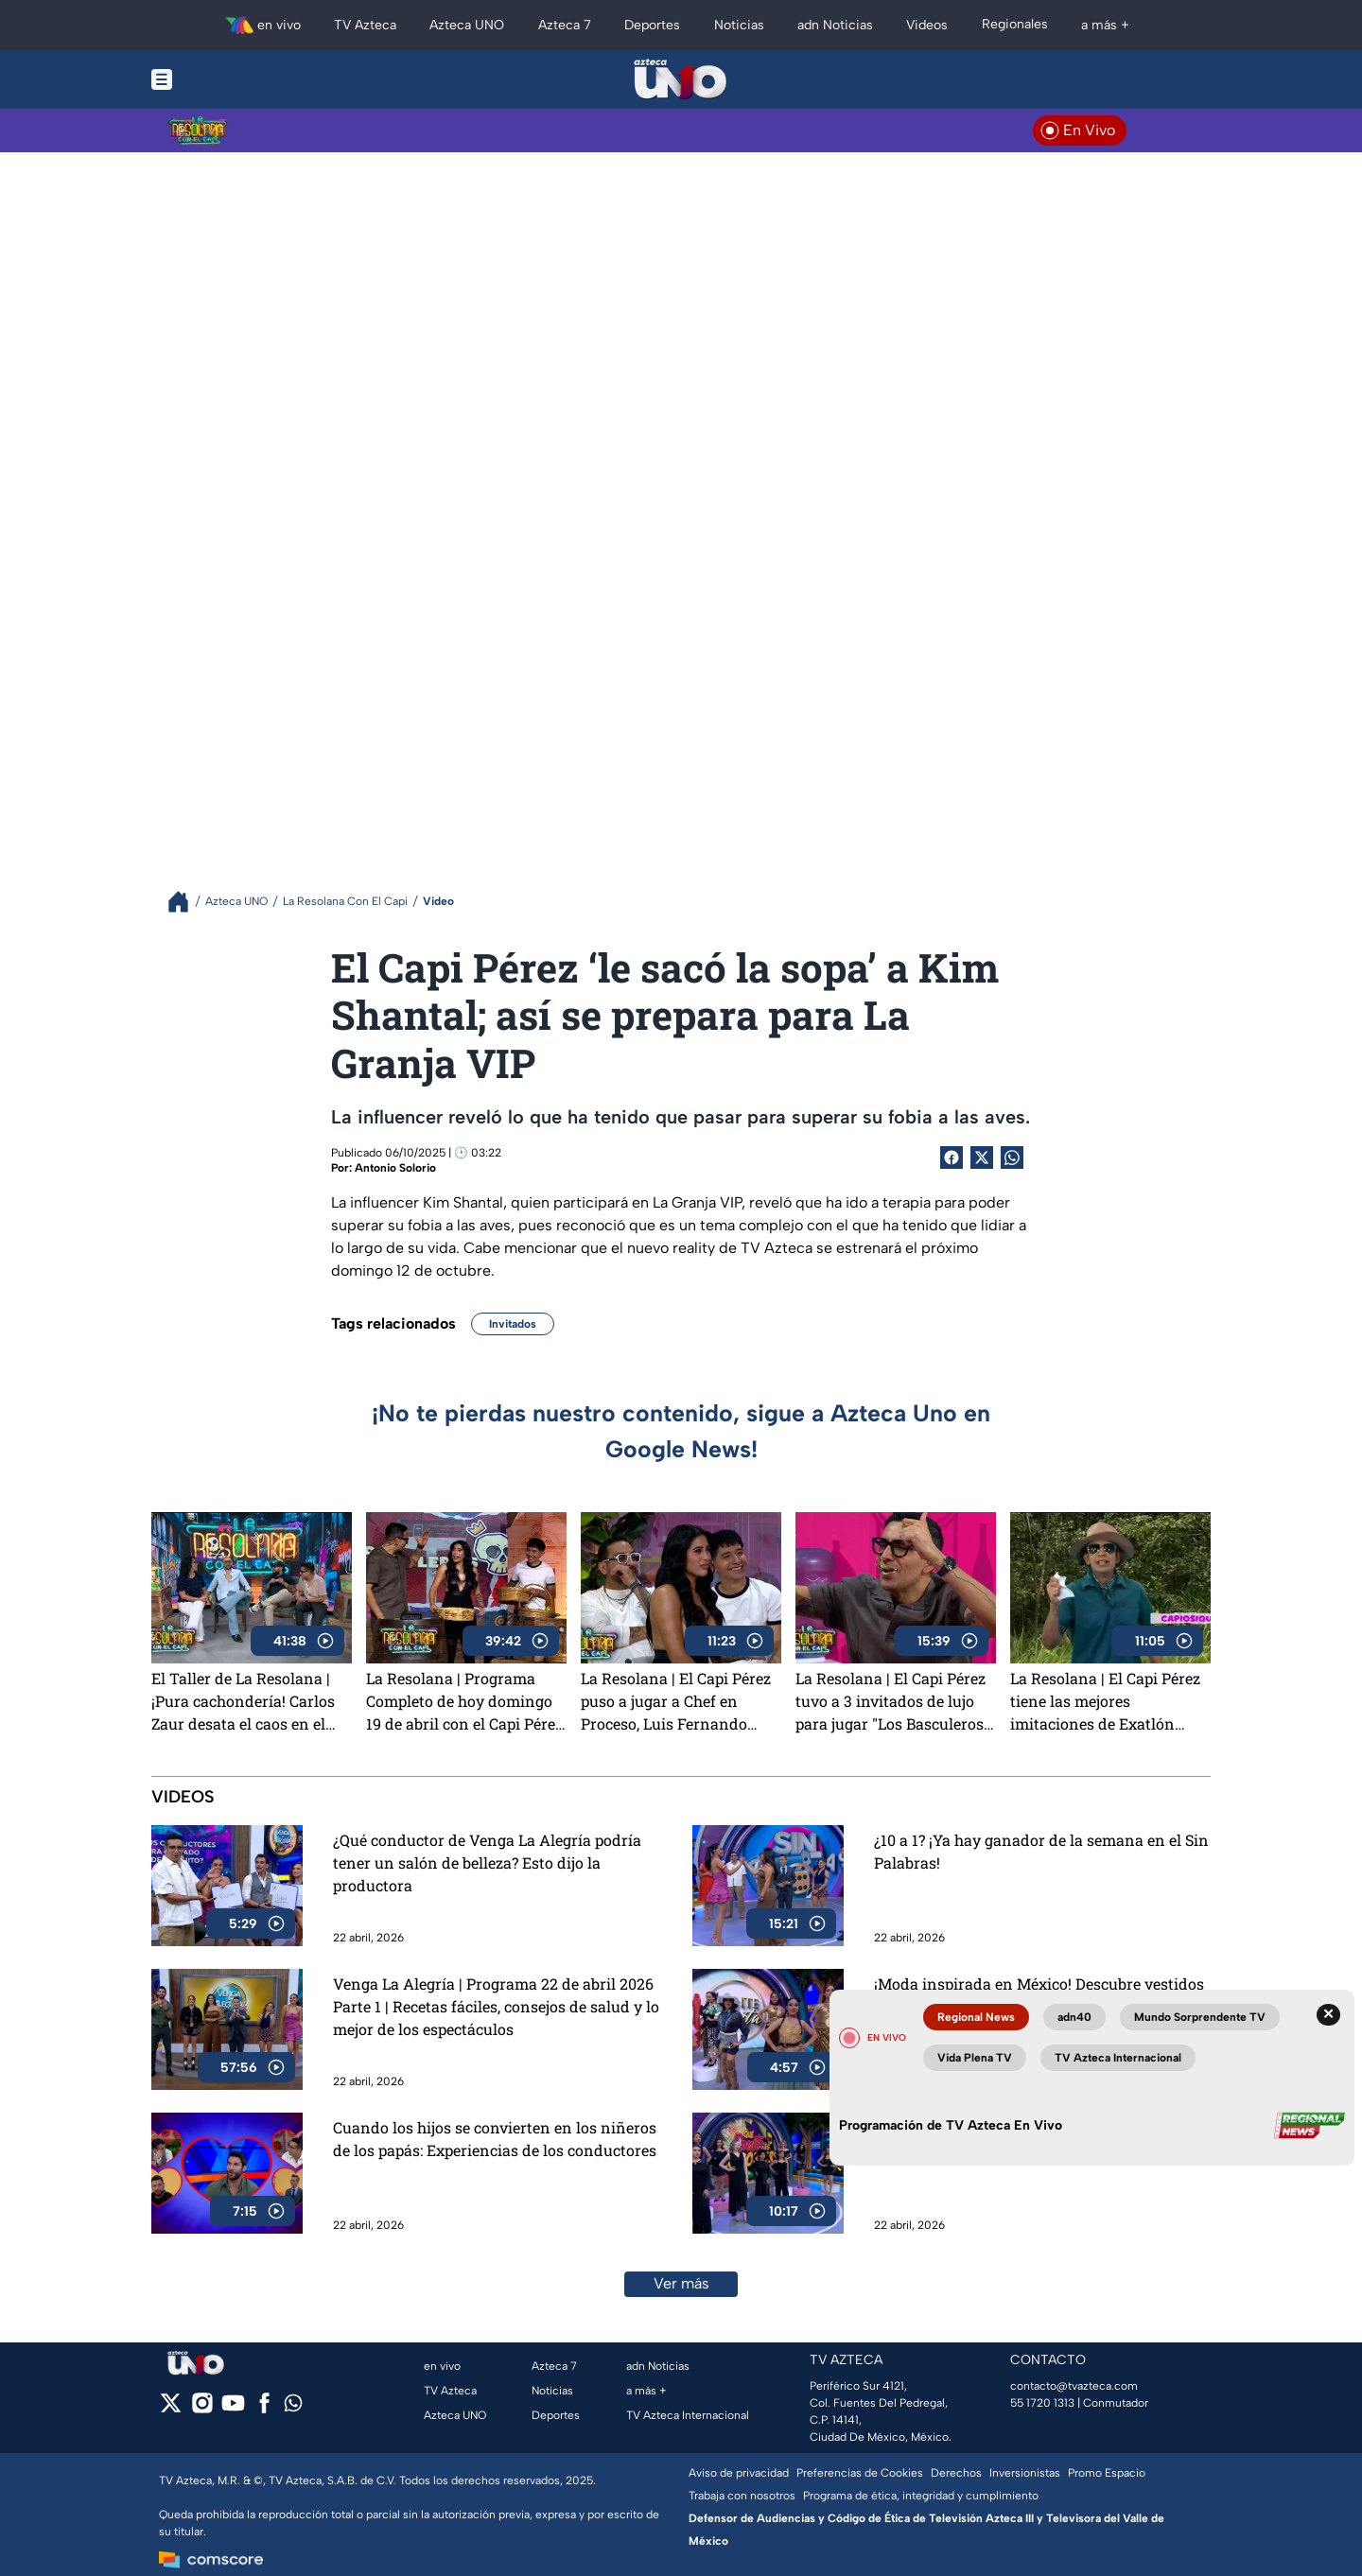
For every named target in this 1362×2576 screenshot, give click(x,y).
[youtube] (233, 2409)
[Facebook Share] (951, 1157)
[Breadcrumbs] (185, 902)
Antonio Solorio (395, 1168)
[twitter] (171, 2409)
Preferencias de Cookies (859, 2473)
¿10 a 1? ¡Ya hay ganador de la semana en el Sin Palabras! (1041, 1851)
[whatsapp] (293, 2407)
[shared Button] (1012, 1157)
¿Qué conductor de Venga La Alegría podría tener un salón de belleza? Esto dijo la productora (487, 1862)
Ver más (681, 2283)
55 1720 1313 (1042, 2403)
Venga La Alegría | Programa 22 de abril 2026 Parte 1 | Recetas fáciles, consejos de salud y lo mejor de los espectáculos (496, 2006)
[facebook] (264, 2409)
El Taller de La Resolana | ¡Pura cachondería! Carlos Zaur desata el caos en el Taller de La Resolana (243, 1701)
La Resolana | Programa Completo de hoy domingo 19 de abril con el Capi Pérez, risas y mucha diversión (466, 1701)
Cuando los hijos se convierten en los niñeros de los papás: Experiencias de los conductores (494, 2138)
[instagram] (202, 2409)
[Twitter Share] (981, 1157)
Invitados (512, 1324)
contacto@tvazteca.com (1074, 2386)
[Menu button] (227, 79)
